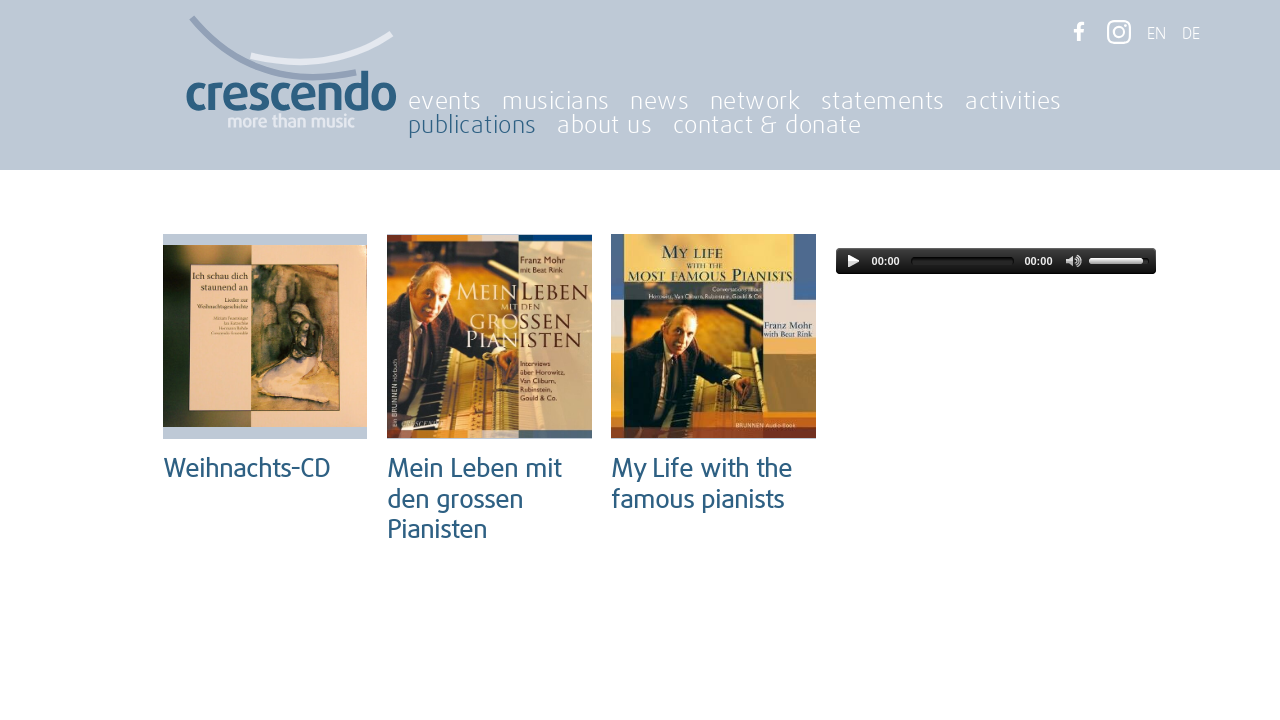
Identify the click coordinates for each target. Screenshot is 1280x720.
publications (472, 126)
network (755, 102)
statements (883, 102)
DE (1191, 34)
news (659, 102)
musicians (555, 102)
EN (1156, 34)
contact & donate (767, 126)
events (445, 102)
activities (1013, 102)
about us (604, 126)
